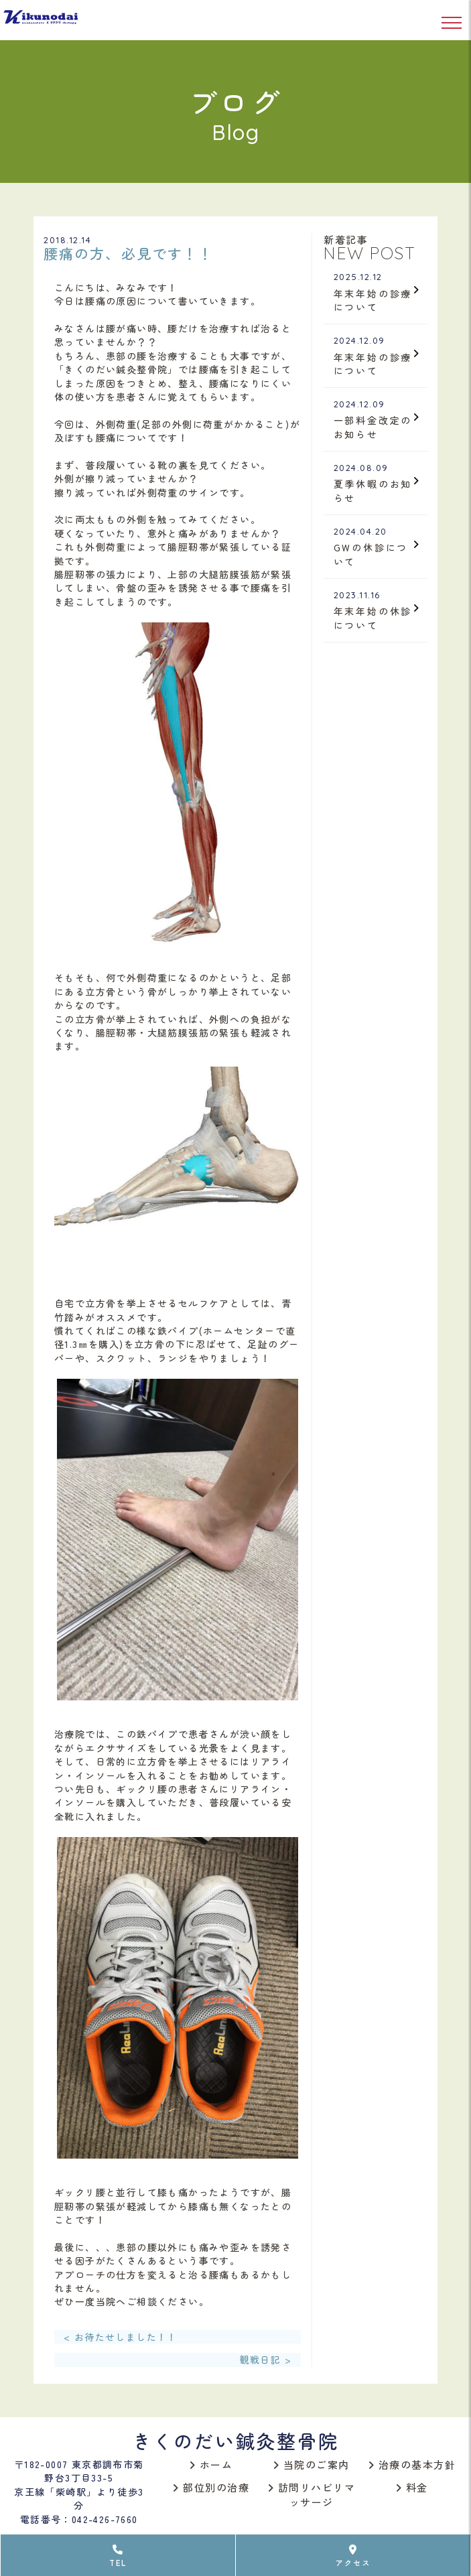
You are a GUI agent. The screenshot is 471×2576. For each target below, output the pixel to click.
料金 (412, 2487)
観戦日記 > (265, 2359)
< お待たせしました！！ (121, 2337)
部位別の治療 (211, 2487)
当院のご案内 (311, 2464)
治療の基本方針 (412, 2464)
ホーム (211, 2464)
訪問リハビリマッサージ (312, 2495)
